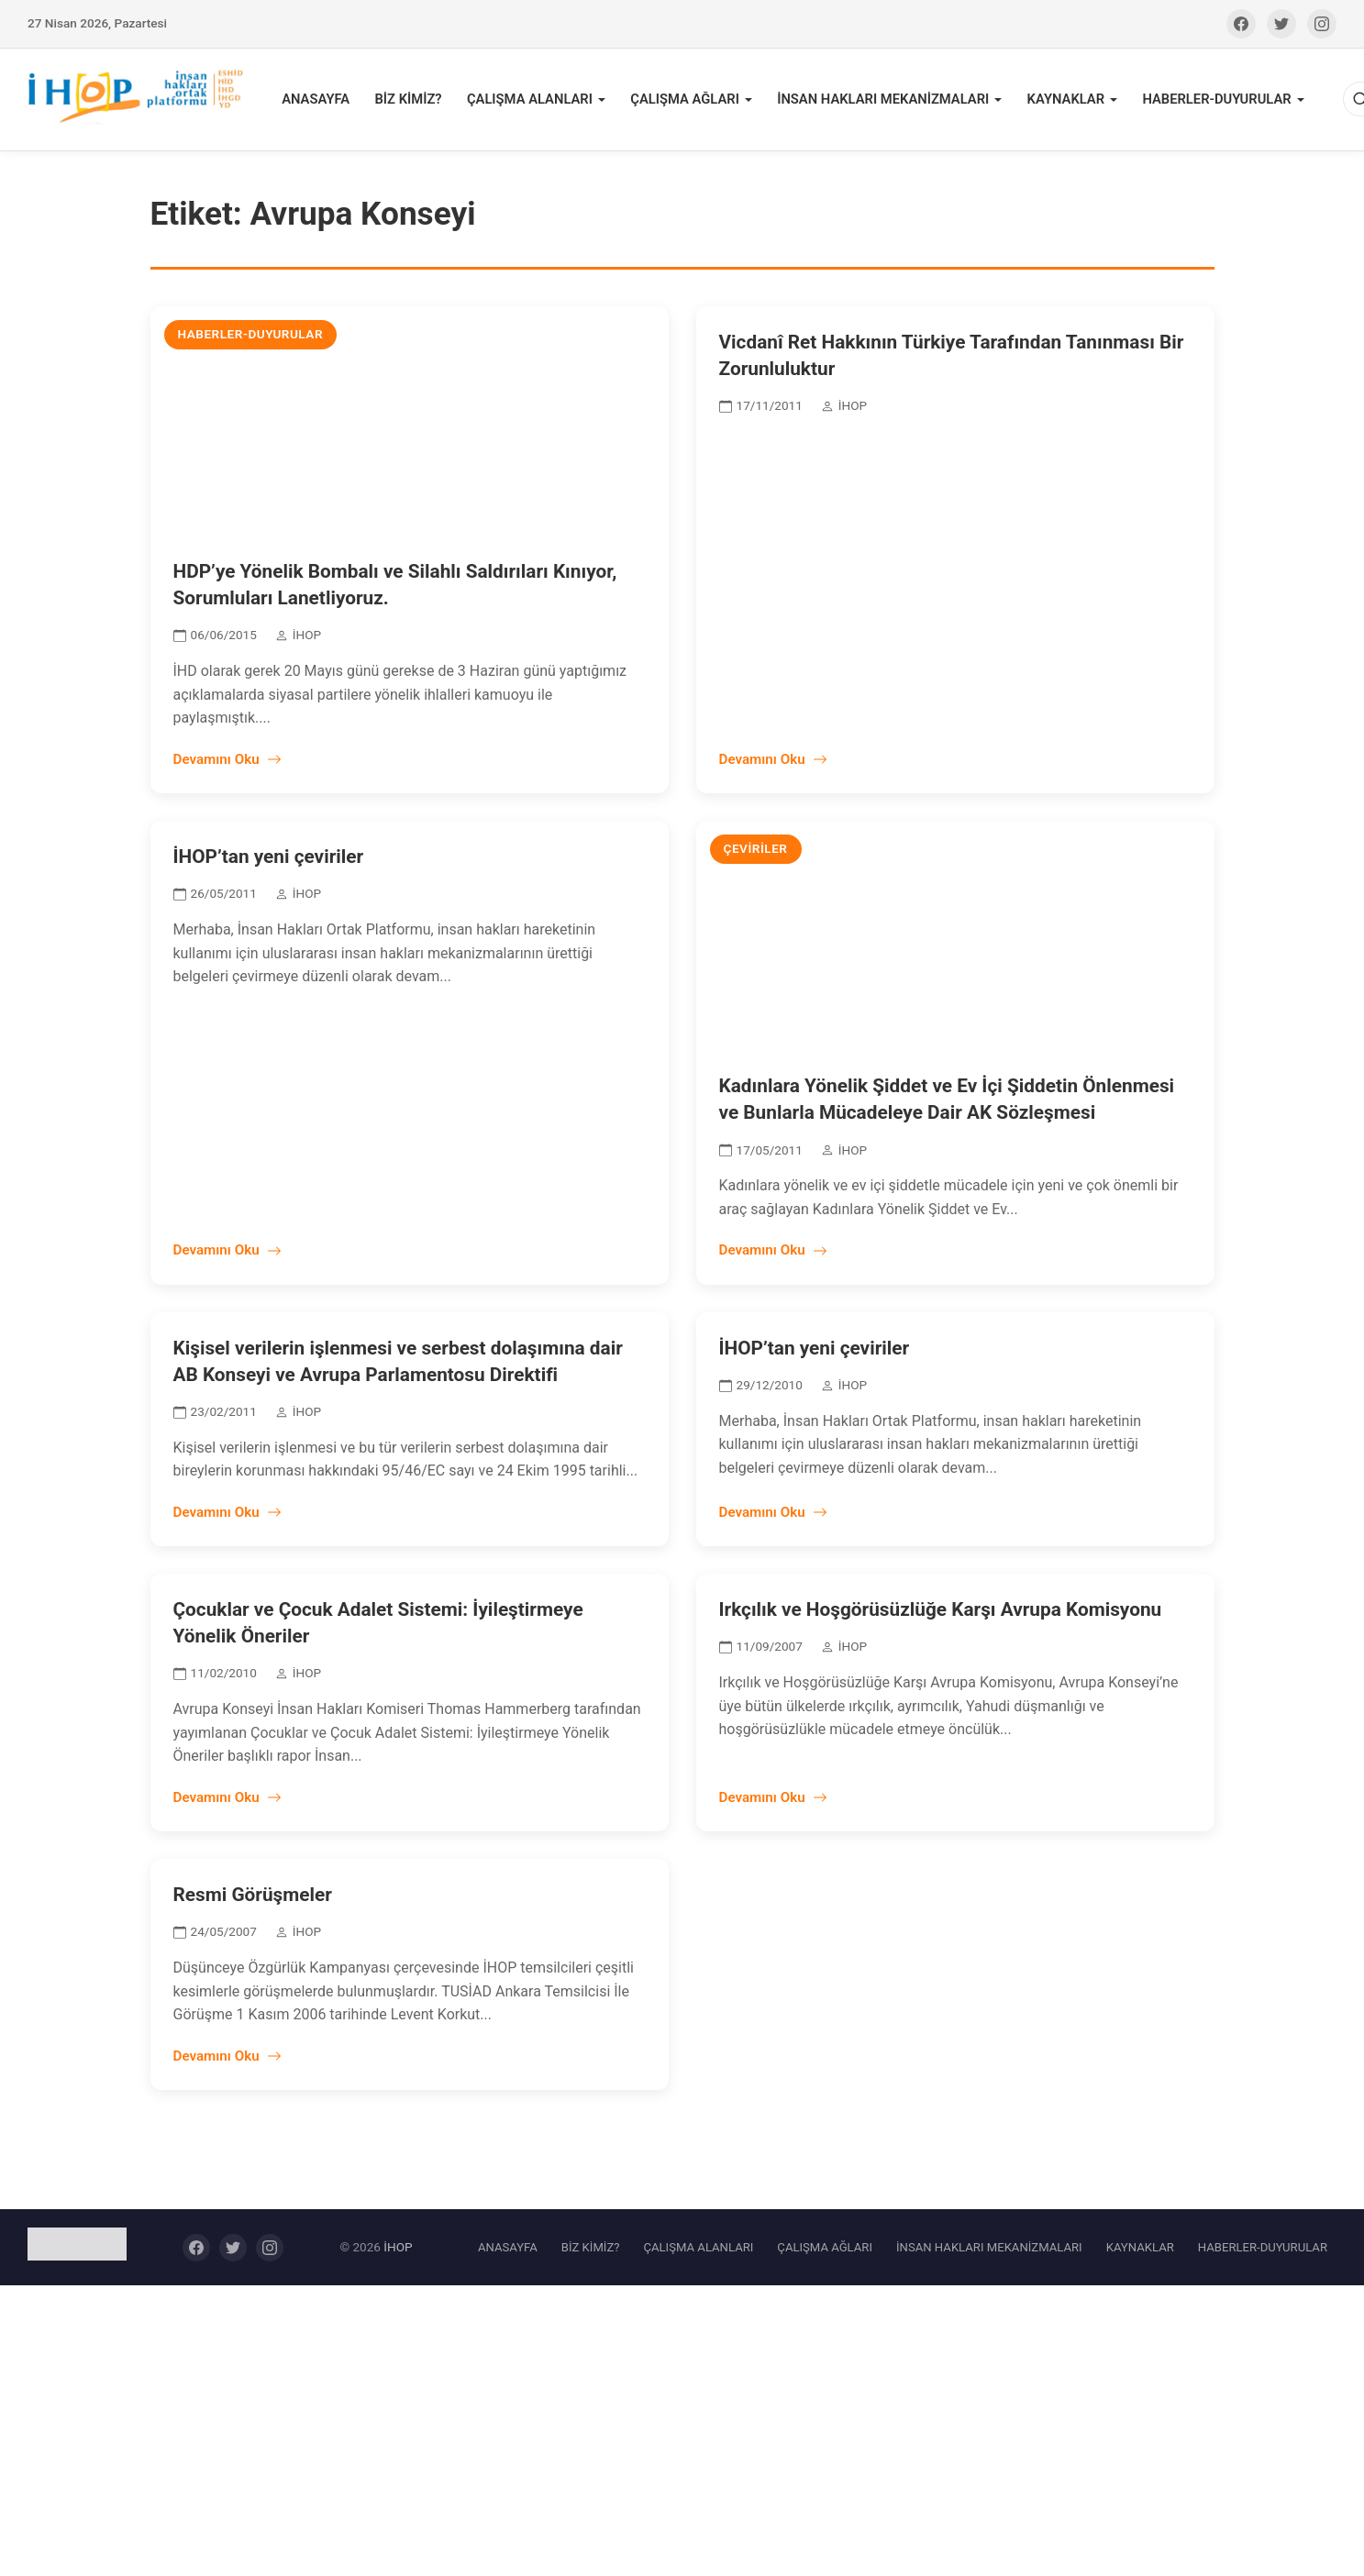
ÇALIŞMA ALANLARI (535, 102)
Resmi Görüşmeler (252, 1901)
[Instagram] (1321, 24)
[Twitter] (1281, 24)
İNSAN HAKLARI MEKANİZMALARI (880, 102)
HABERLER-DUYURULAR (1205, 102)
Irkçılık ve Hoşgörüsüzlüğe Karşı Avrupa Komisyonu (940, 1616)
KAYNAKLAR (1057, 102)
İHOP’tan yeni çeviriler (268, 863)
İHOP (397, 2252)
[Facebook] (1241, 24)
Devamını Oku (227, 765)
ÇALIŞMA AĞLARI (687, 102)
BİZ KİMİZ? (417, 102)
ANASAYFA (328, 102)
